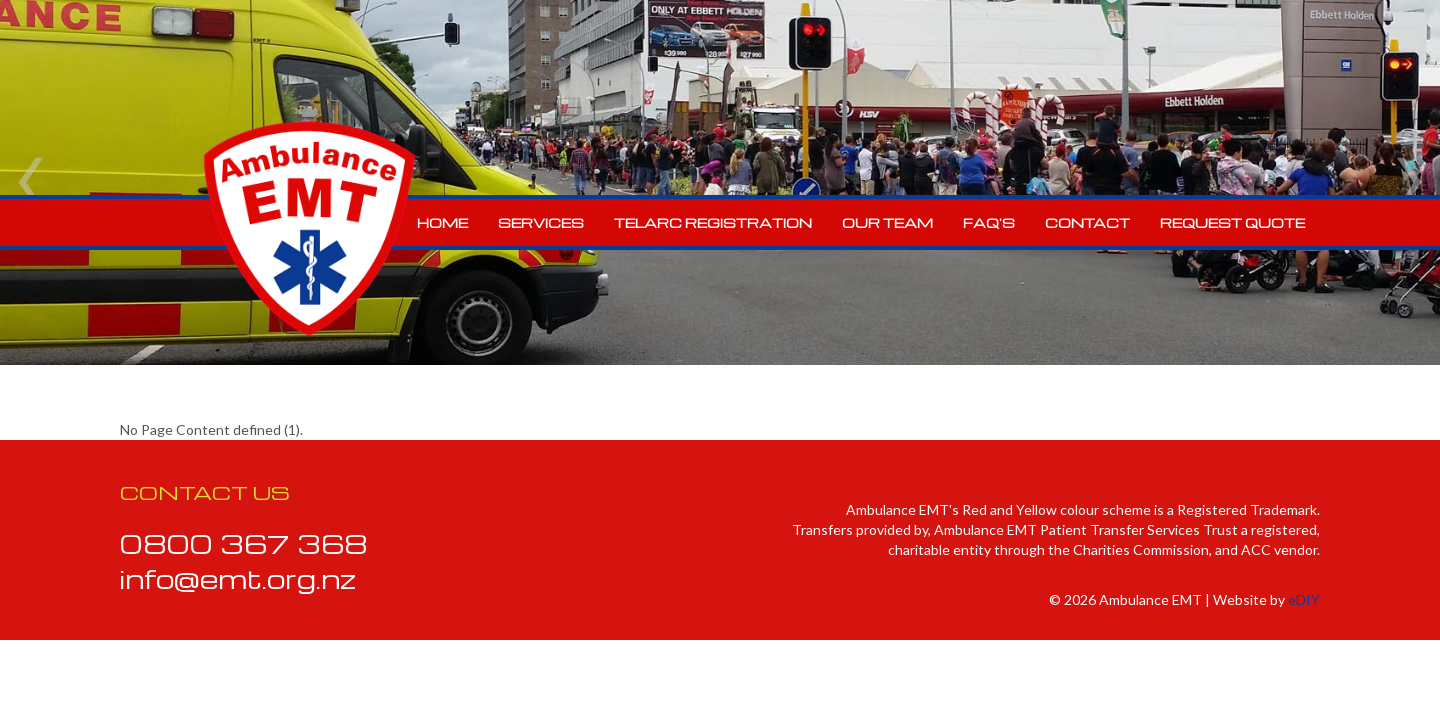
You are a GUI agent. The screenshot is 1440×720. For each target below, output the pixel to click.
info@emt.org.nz (238, 578)
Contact (1087, 222)
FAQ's (989, 222)
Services (541, 222)
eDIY (1304, 599)
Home (442, 222)
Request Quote (1232, 222)
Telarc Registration (713, 222)
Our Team (887, 222)
